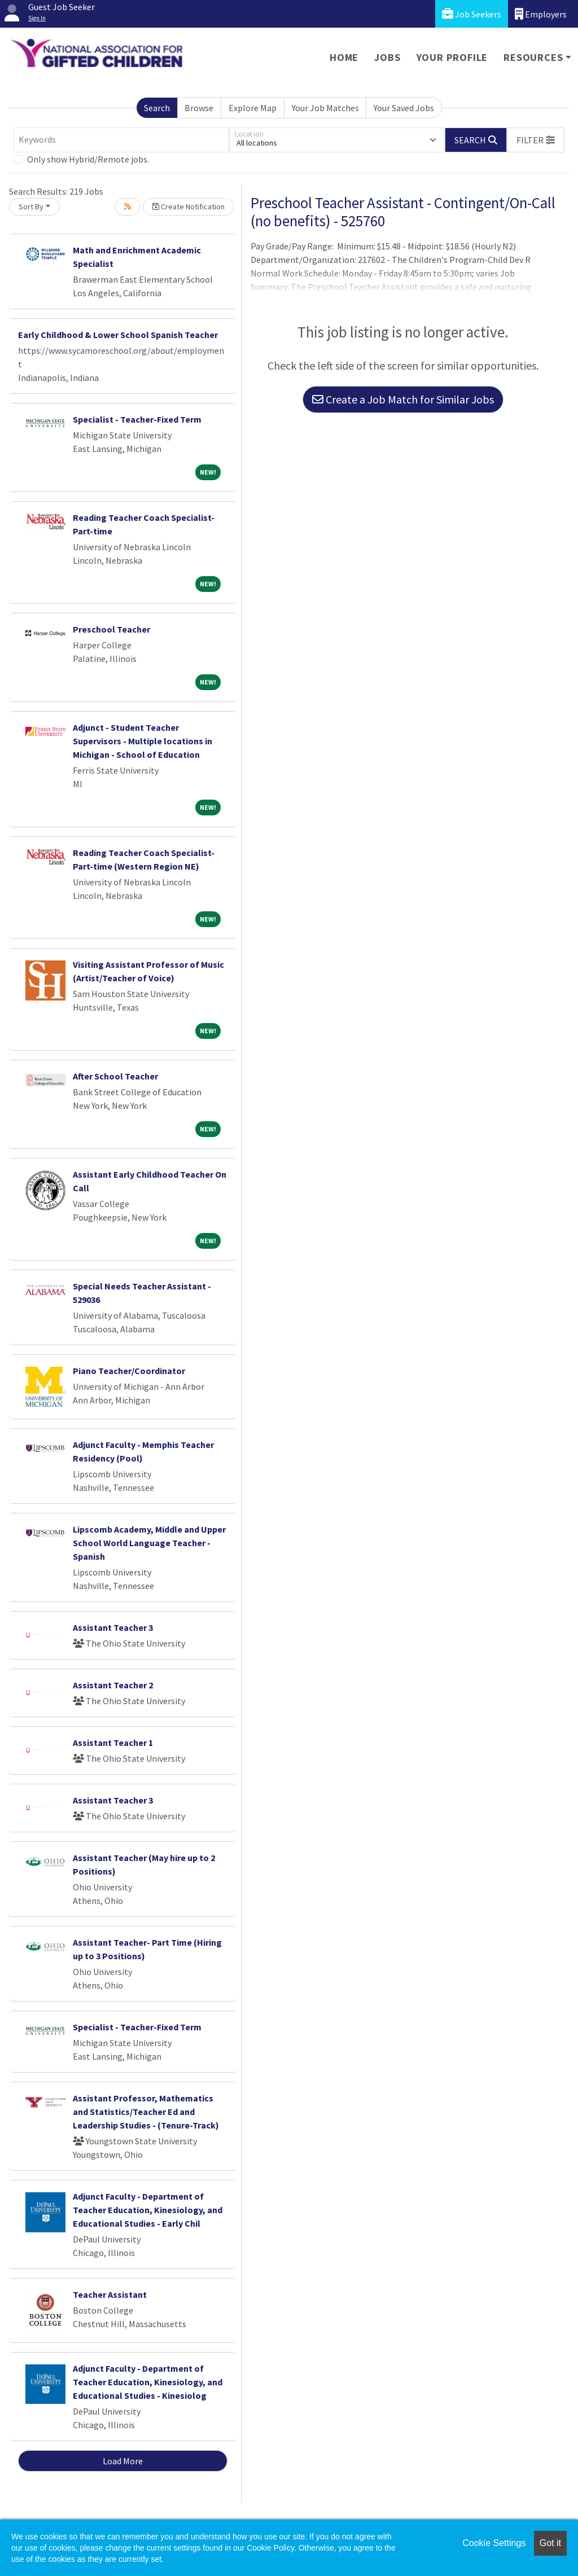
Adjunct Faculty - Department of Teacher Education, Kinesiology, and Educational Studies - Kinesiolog (147, 2382)
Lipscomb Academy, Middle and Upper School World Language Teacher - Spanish (149, 1543)
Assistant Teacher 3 (113, 1627)
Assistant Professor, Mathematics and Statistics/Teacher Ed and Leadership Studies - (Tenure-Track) (146, 2111)
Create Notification (188, 206)
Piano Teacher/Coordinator (129, 1370)
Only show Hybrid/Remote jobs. (88, 159)
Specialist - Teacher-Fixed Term (137, 419)
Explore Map (253, 107)
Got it (550, 2543)
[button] (535, 140)
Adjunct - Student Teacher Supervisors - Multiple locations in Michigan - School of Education (142, 741)
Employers (541, 14)
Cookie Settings (494, 2543)
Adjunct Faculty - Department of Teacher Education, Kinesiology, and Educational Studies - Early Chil (147, 2210)
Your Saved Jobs (404, 107)
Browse (199, 107)
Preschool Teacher (111, 629)
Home (344, 57)
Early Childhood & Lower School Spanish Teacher (118, 334)
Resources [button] (533, 57)
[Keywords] (121, 140)
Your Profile (452, 57)
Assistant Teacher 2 (113, 1685)
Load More (123, 2461)
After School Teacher (115, 1076)
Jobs (387, 57)
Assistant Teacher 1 (113, 1742)
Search (157, 107)
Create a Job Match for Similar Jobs (403, 399)
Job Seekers (471, 14)
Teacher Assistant (110, 2294)
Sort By (31, 206)
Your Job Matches (325, 107)
